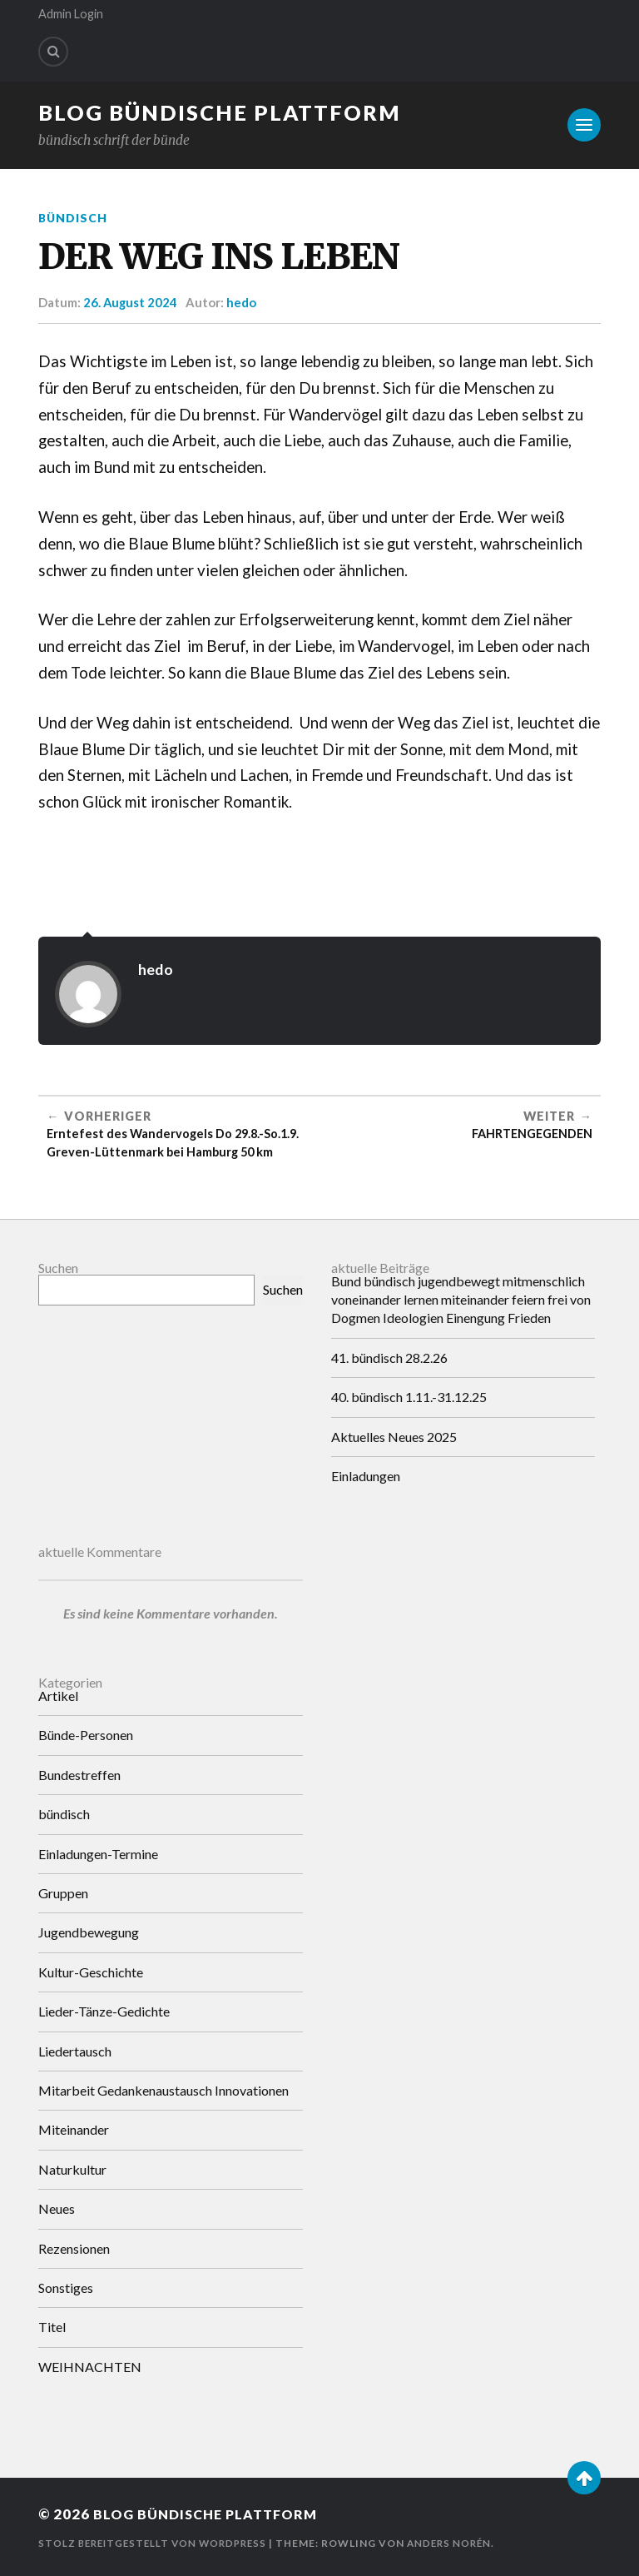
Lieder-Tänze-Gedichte (104, 2011)
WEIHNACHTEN (89, 2366)
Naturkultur (72, 2169)
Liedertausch (74, 2050)
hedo (242, 302)
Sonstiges (65, 2287)
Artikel (58, 1695)
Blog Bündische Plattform (220, 112)
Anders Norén (462, 2543)
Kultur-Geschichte (90, 1972)
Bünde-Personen (85, 1735)
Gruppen (63, 1893)
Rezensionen (74, 2247)
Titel (52, 2327)
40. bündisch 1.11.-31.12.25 (409, 1397)
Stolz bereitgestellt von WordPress (157, 2543)
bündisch (73, 218)
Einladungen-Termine (98, 1853)
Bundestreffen (79, 1775)
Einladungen (365, 1476)
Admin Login (70, 14)
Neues (56, 2208)
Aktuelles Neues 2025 (394, 1436)
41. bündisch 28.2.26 (389, 1357)
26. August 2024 (130, 302)
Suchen (58, 1267)
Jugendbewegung (88, 1932)
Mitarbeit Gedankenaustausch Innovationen (163, 2090)
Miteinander (73, 2129)
